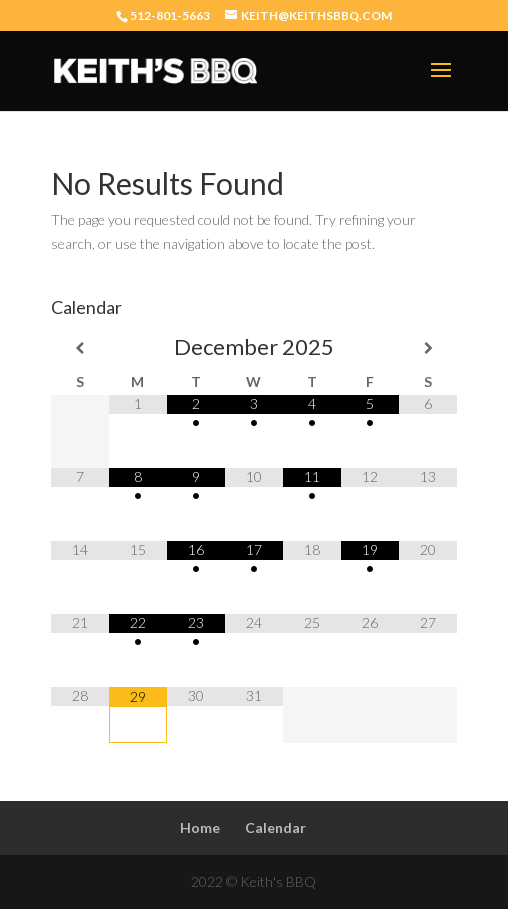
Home (200, 827)
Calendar (275, 827)
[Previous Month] (80, 348)
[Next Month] (428, 348)
